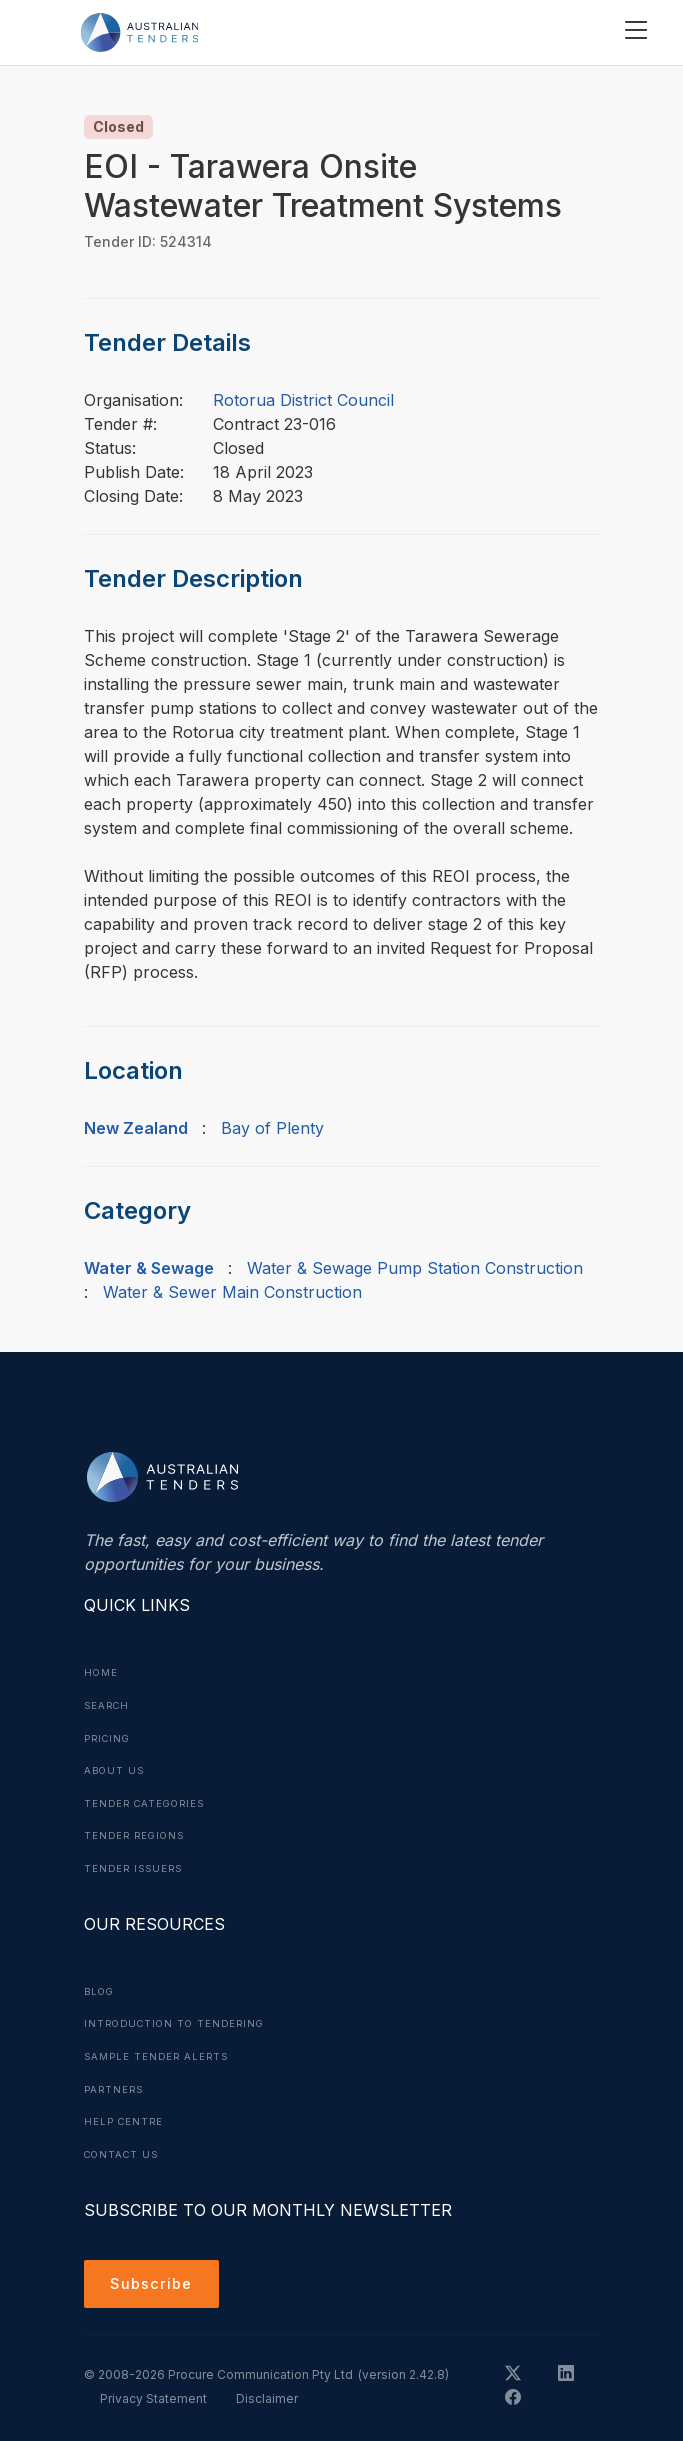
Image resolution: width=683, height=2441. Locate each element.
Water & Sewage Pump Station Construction (415, 1268)
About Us (116, 1768)
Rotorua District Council (303, 400)
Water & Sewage (149, 1268)
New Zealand (136, 1128)
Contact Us (124, 2146)
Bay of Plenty (272, 1128)
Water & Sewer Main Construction (232, 1292)
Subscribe (154, 2278)
